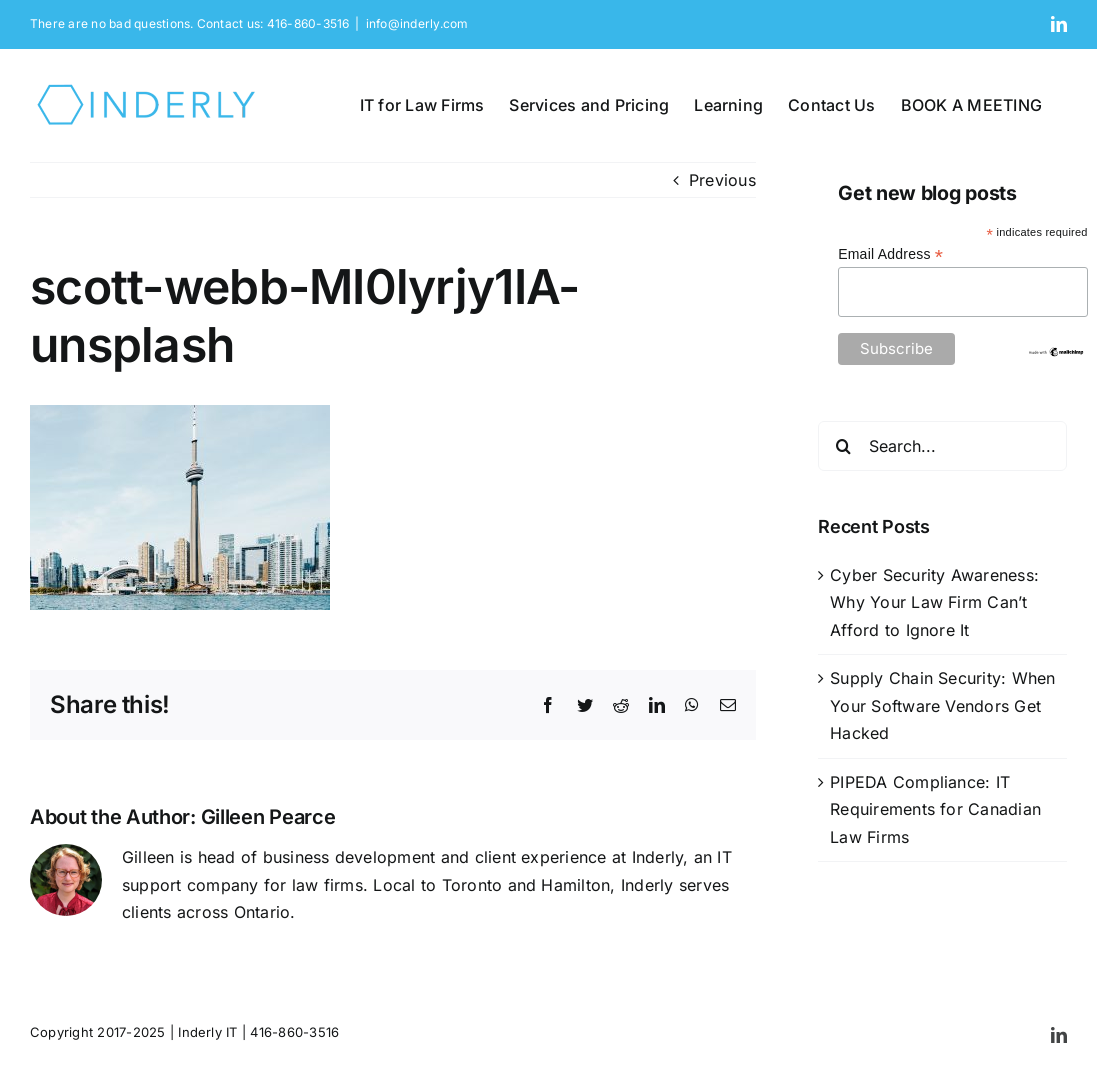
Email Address (890, 254)
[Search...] (942, 446)
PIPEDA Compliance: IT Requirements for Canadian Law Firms (935, 809)
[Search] (843, 446)
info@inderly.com (417, 23)
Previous (722, 180)
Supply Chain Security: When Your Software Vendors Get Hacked (942, 705)
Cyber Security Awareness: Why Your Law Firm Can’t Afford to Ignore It (934, 602)
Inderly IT (207, 1032)
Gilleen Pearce (268, 817)
